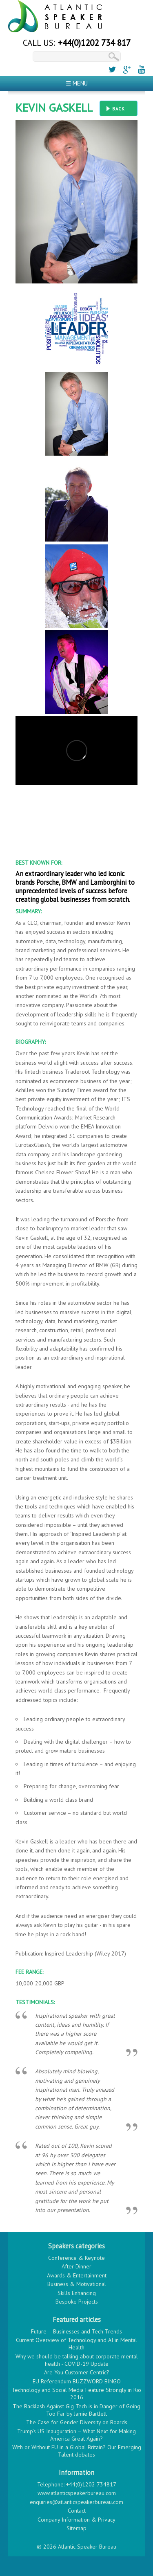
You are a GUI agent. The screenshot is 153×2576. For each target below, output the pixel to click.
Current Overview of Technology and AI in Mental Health (76, 2343)
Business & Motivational (76, 2284)
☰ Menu (77, 83)
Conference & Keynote (76, 2257)
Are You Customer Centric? (76, 2372)
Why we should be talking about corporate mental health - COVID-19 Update (77, 2360)
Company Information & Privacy (76, 2519)
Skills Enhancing (77, 2293)
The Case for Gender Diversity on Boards (76, 2422)
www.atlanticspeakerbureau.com (77, 2493)
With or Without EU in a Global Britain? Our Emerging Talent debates (76, 2450)
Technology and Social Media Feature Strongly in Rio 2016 (76, 2393)
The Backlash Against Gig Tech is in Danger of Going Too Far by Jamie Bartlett (76, 2410)
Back (118, 109)
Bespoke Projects (76, 2301)
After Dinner (76, 2266)
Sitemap (76, 2528)
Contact (77, 2510)
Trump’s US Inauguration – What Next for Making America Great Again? (76, 2435)
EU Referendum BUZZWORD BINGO (77, 2381)
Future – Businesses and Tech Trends (76, 2331)
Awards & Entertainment (76, 2275)
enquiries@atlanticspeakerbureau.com (76, 2502)
